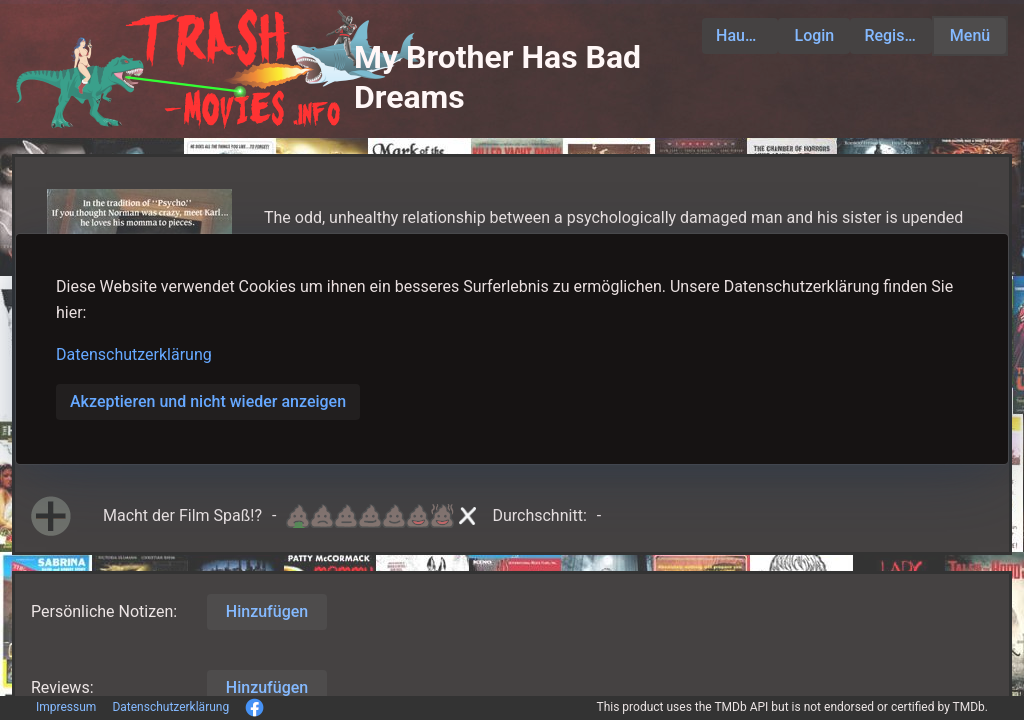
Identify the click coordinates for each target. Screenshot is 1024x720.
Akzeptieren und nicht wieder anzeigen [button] (208, 401)
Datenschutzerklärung (134, 354)
